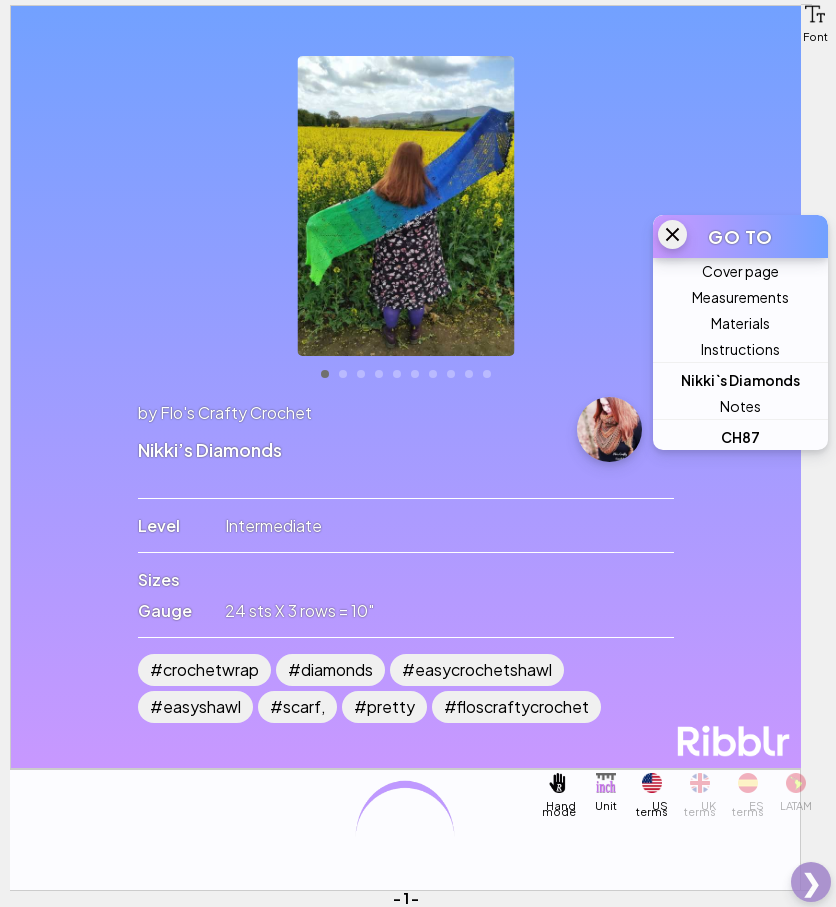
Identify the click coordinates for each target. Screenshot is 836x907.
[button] (815, 14)
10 (487, 374)
